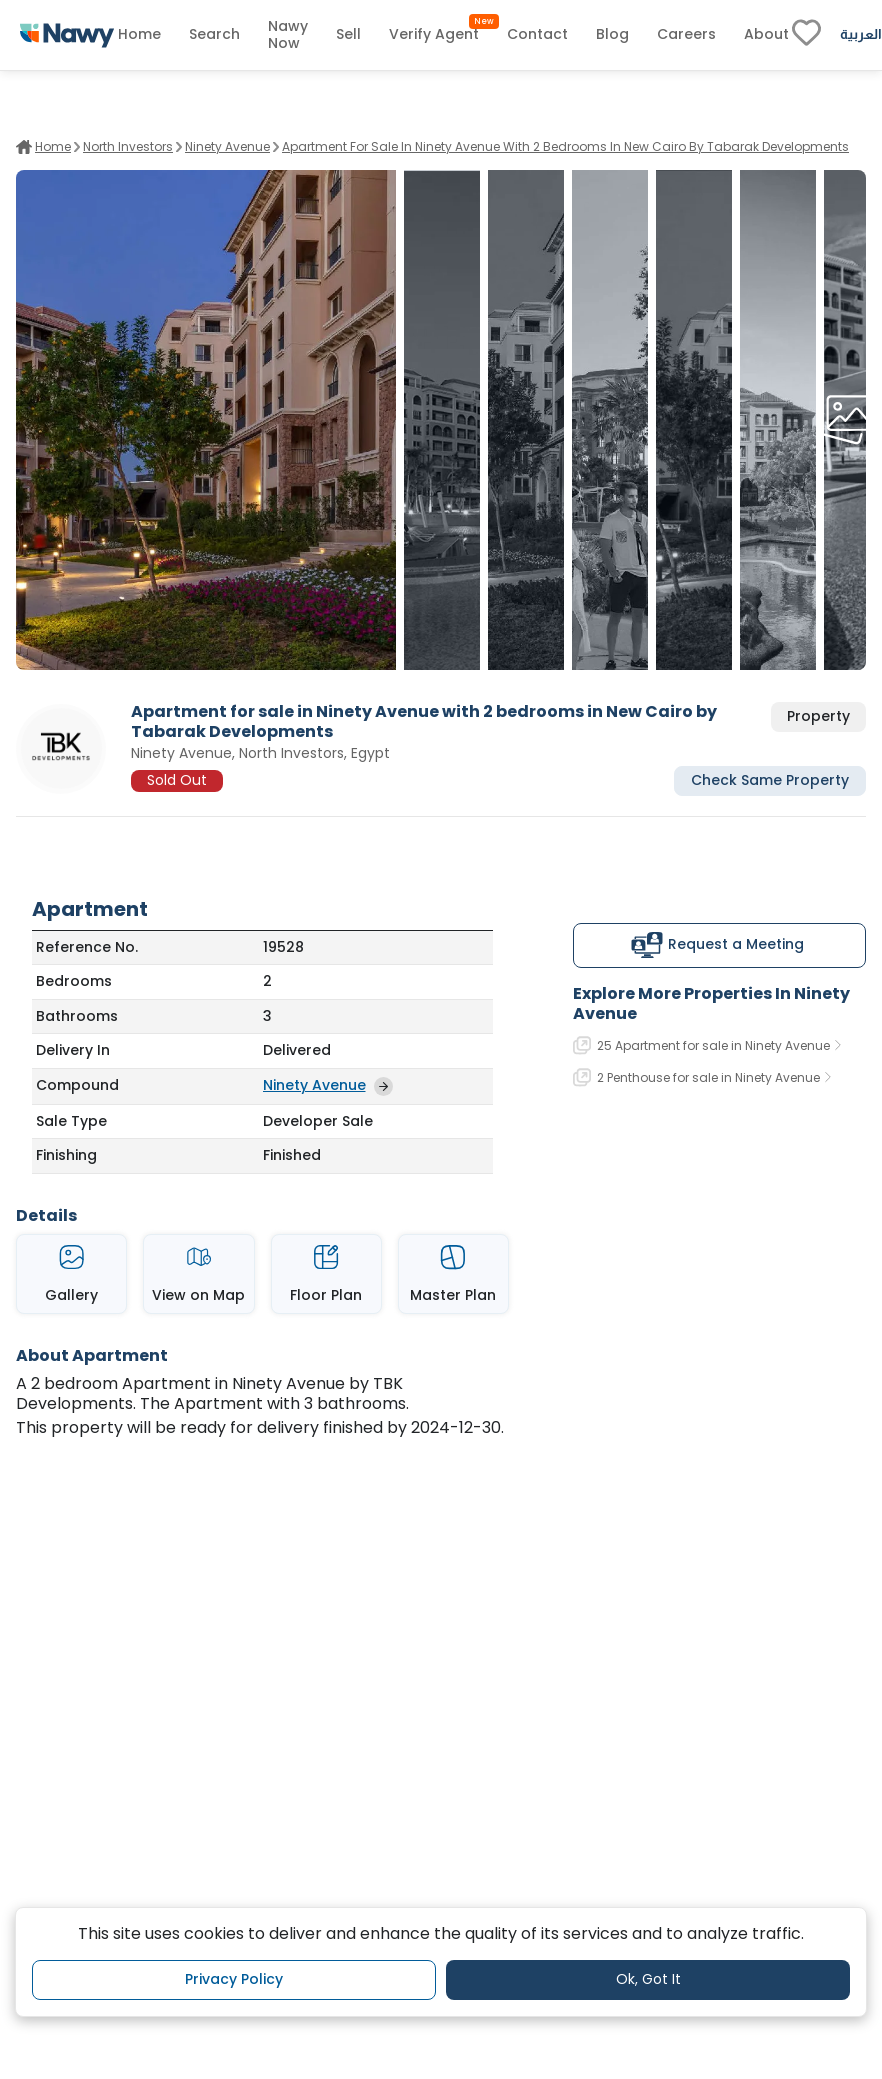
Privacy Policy (234, 1979)
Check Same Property (770, 780)
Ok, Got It (648, 1979)
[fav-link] (806, 35)
